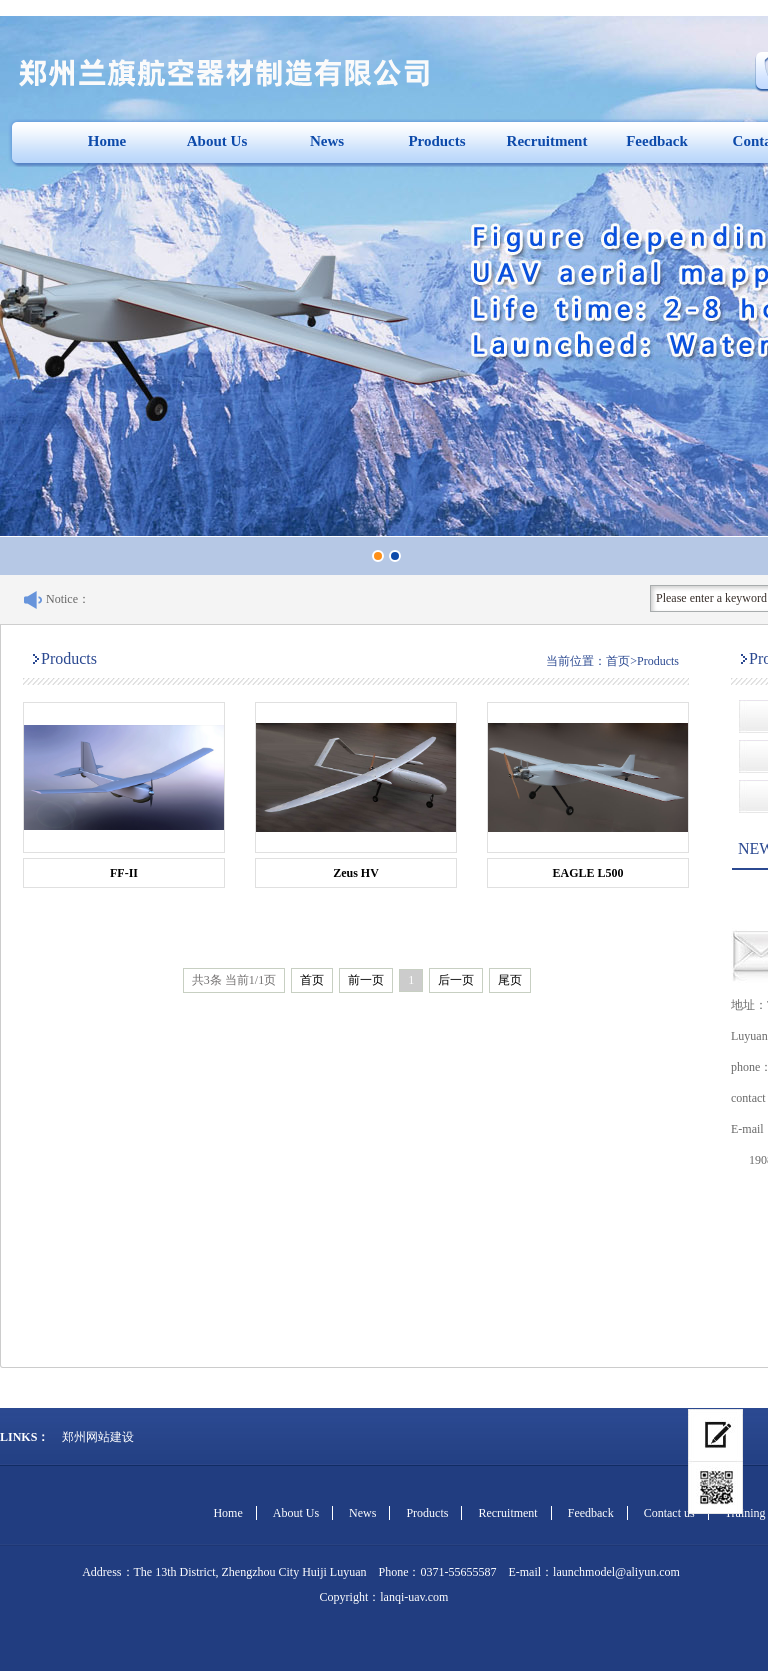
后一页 (456, 980)
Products (436, 141)
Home (107, 141)
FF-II (124, 873)
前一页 (366, 980)
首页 (618, 661)
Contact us (669, 1513)
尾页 (510, 980)
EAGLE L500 (587, 873)
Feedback (657, 141)
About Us (217, 141)
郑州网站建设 (98, 1437)
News (327, 141)
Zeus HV (356, 873)
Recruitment (547, 141)
